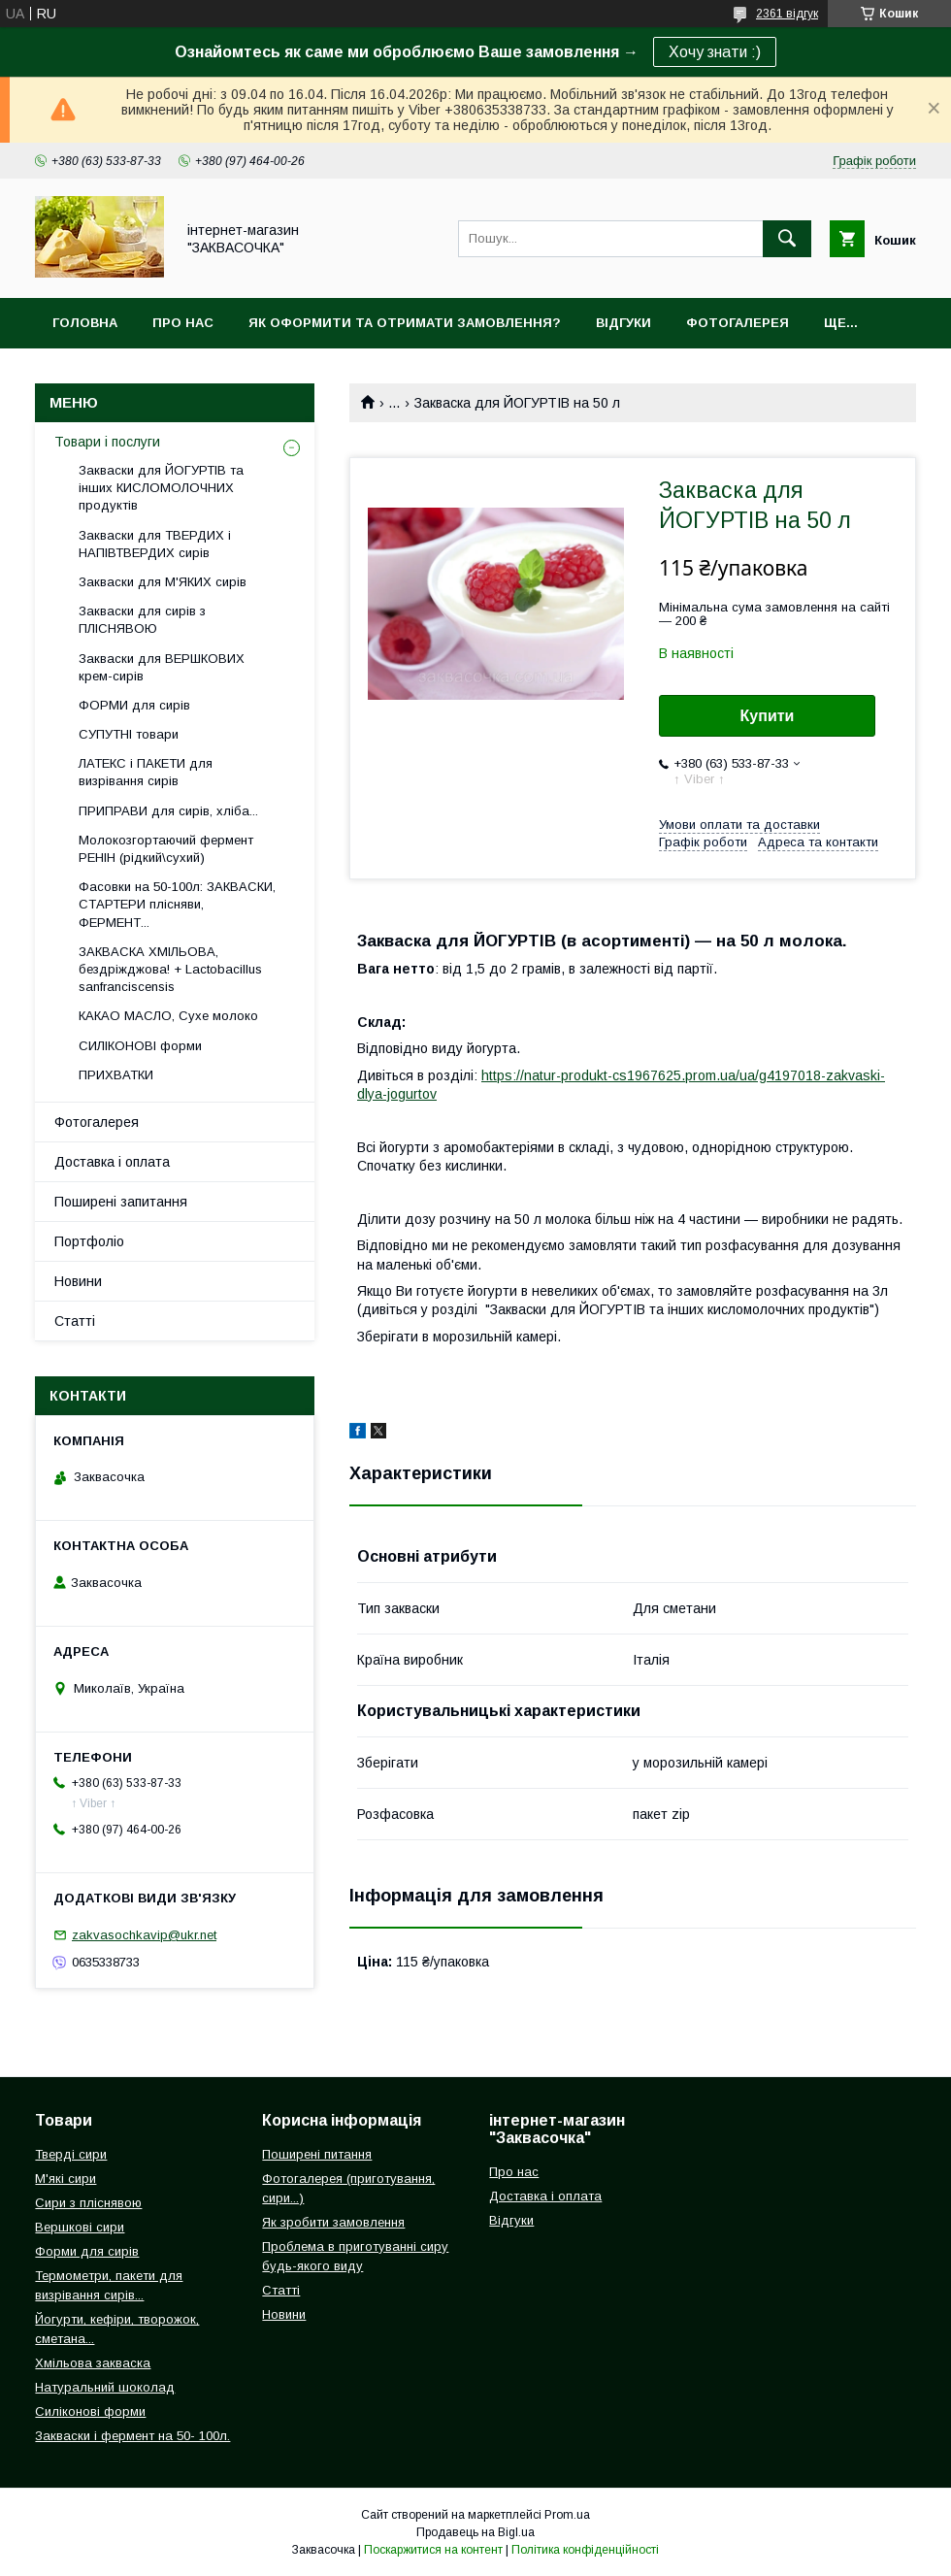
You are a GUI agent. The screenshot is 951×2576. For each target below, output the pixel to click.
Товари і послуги (107, 441)
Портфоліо (89, 1241)
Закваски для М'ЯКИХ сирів (162, 582)
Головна (84, 322)
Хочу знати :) (715, 52)
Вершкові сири (79, 2227)
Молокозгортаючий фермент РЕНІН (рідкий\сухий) (166, 849)
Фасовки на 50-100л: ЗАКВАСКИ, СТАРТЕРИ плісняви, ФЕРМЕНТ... (177, 904)
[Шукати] (787, 238)
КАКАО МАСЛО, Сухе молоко (168, 1015)
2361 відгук (787, 13)
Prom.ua (567, 2515)
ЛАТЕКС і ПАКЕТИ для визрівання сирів (146, 772)
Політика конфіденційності (585, 2550)
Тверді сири (71, 2154)
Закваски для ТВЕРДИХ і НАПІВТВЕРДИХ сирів (155, 544)
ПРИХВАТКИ (116, 1075)
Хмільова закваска (92, 2363)
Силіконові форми (90, 2411)
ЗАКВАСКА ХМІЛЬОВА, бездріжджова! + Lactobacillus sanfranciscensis (170, 969)
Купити (767, 716)
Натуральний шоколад (105, 2387)
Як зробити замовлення (333, 2222)
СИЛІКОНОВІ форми (140, 1046)
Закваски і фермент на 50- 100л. (132, 2435)
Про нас (182, 322)
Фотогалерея (737, 322)
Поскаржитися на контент (433, 2550)
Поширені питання (317, 2154)
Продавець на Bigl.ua (475, 2532)
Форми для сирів (87, 2251)
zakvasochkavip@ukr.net (144, 1935)
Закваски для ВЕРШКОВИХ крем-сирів (162, 667)
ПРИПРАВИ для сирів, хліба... (168, 811)
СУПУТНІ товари (129, 734)
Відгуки (623, 322)
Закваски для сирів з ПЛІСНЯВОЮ (142, 620)
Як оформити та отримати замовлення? (404, 322)
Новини (78, 1281)
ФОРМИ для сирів (134, 705)
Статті (74, 1321)
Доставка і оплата (112, 1162)
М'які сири (65, 2178)
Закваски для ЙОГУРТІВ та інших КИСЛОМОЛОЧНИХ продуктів (161, 487)
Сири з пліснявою (88, 2203)
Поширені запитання (120, 1201)
